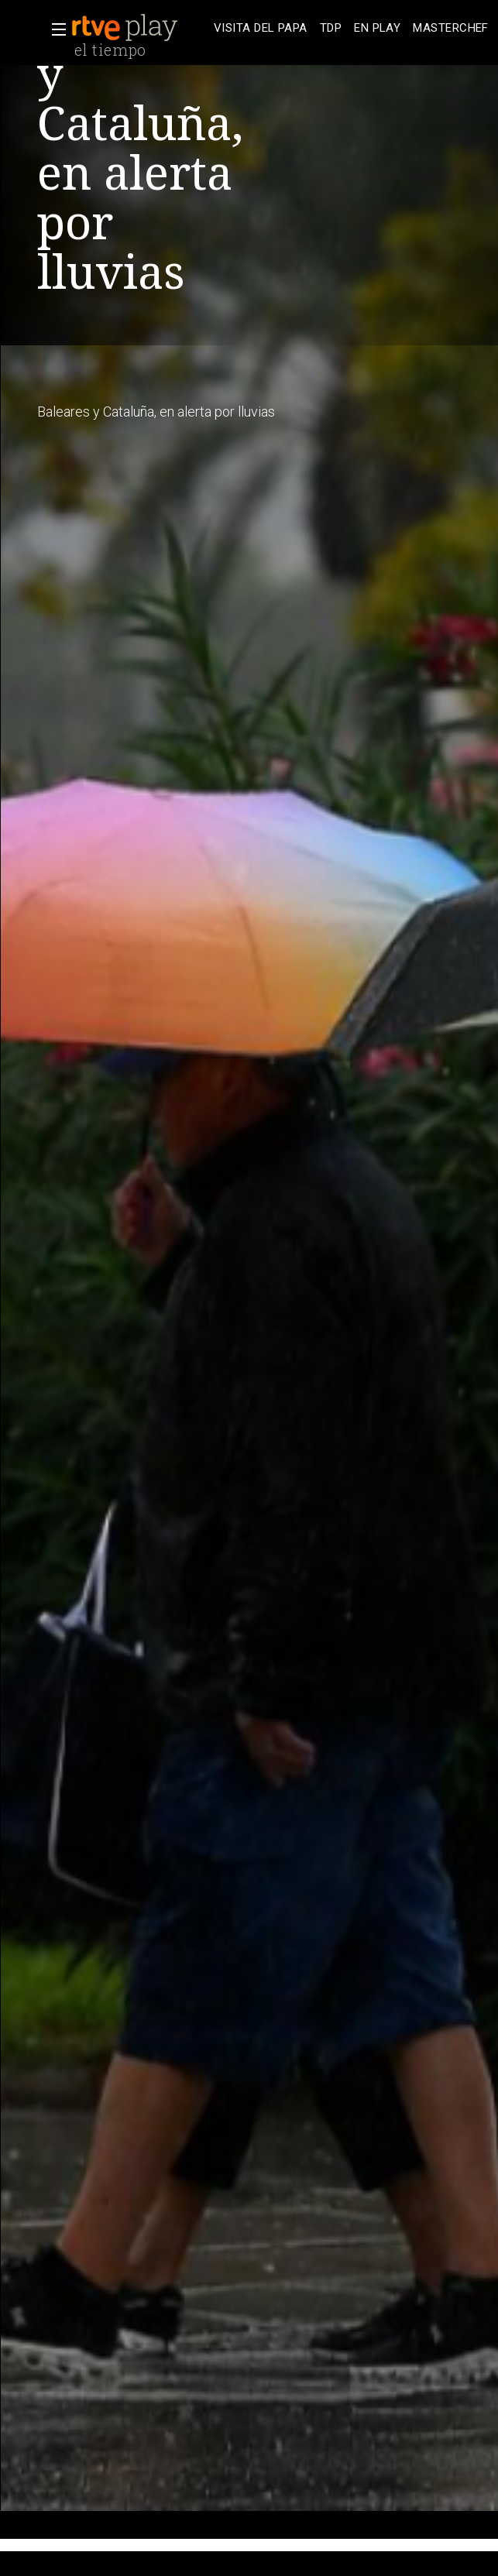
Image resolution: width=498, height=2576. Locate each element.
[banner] (139, 27)
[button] (54, 29)
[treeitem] (260, 28)
